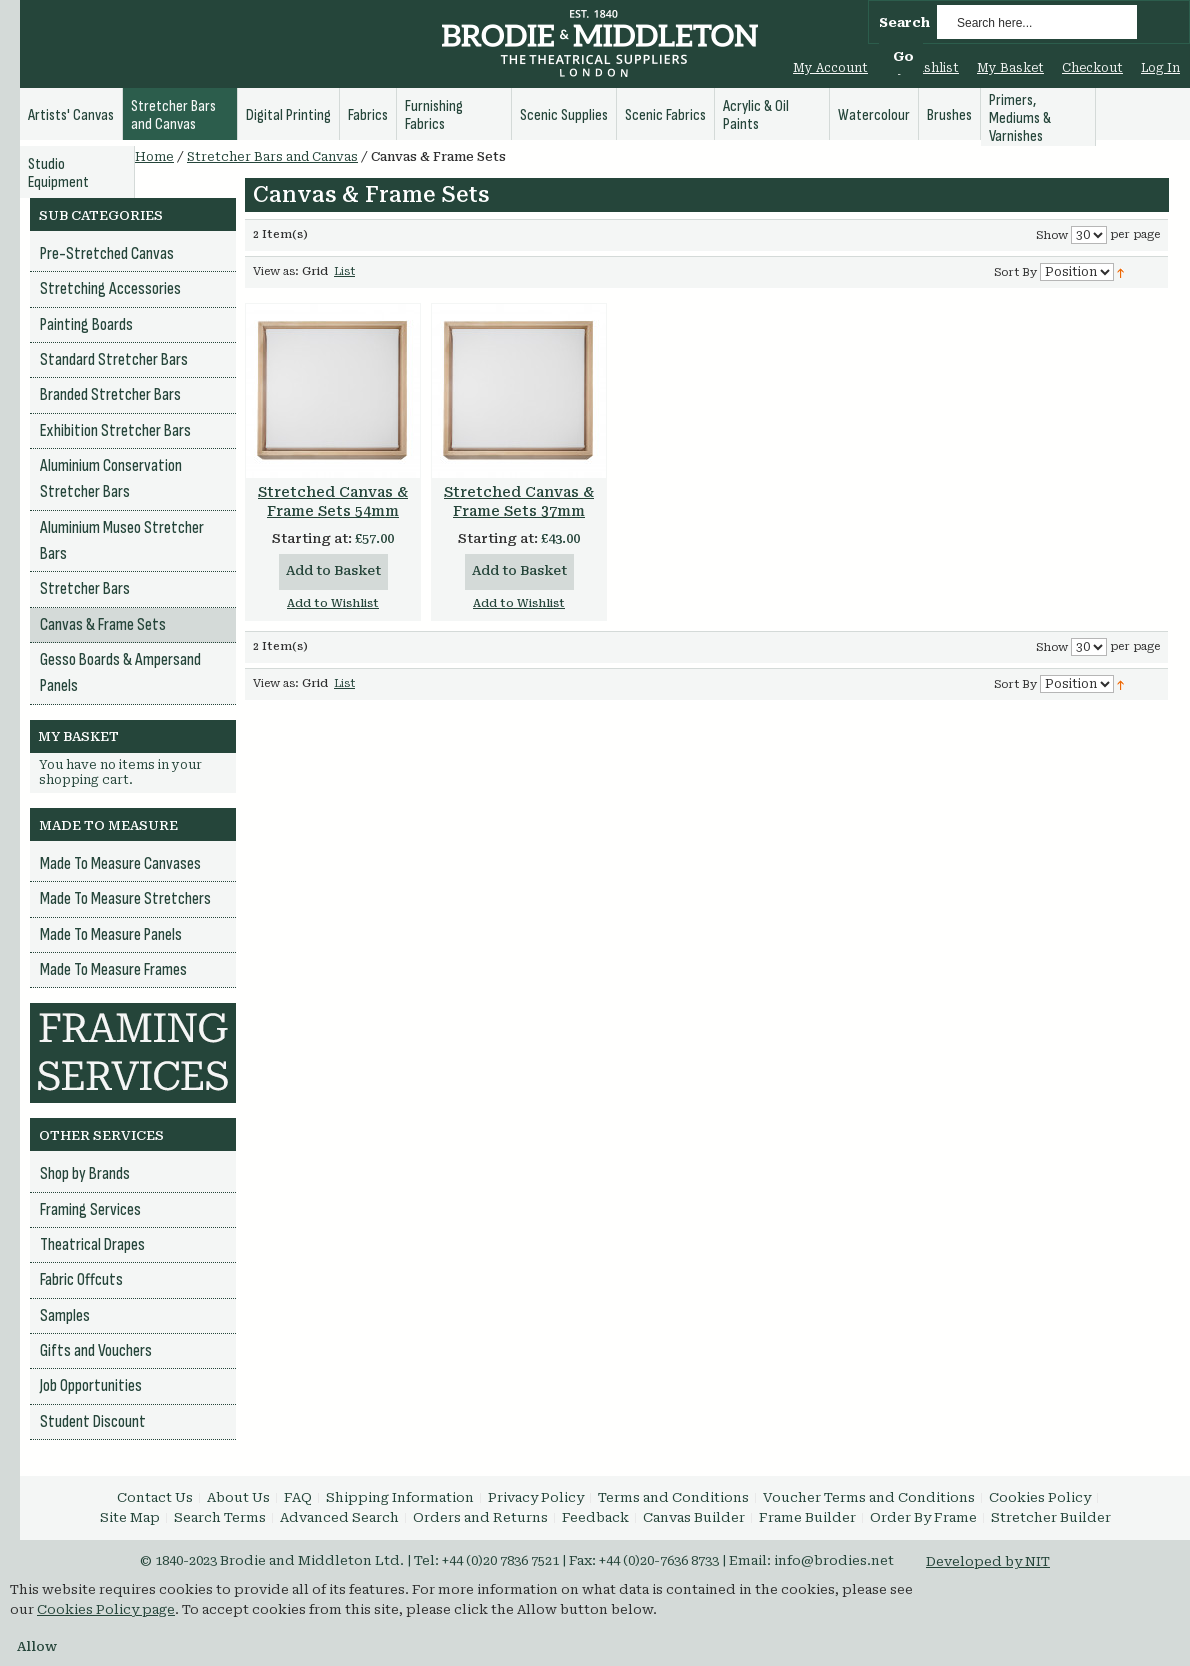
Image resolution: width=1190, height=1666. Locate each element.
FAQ (298, 1497)
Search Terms (220, 1517)
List (344, 271)
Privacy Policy (536, 1497)
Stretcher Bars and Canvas (272, 157)
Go (903, 56)
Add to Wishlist (333, 603)
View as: (276, 271)
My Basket (1010, 68)
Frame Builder (807, 1517)
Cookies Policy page (106, 1609)
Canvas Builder (694, 1517)
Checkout (1092, 68)
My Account (830, 68)
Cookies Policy (1040, 1497)
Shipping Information (400, 1497)
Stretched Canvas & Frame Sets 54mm (333, 501)
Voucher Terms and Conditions (869, 1497)
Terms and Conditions (673, 1497)
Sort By (1015, 272)
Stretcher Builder (1051, 1517)
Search (904, 22)
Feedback (595, 1517)
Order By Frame (923, 1517)
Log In (1160, 68)
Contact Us (155, 1497)
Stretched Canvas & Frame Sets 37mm (519, 501)
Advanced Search (339, 1517)
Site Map (130, 1517)
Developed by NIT (988, 1561)
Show (1052, 235)
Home (154, 157)
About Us (238, 1497)
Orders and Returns (480, 1517)
